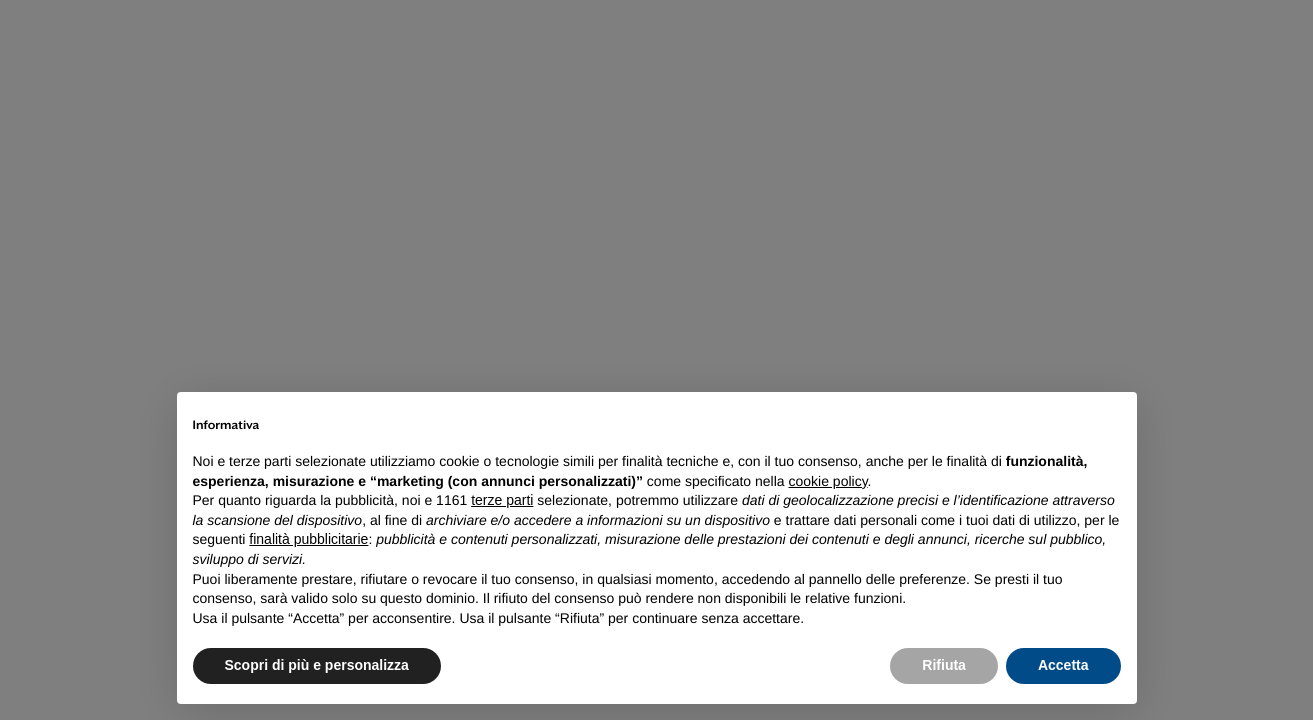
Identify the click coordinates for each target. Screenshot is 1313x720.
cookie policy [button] (827, 481)
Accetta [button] (1063, 665)
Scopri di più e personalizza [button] (317, 665)
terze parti (502, 500)
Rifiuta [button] (944, 665)
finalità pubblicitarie (308, 539)
